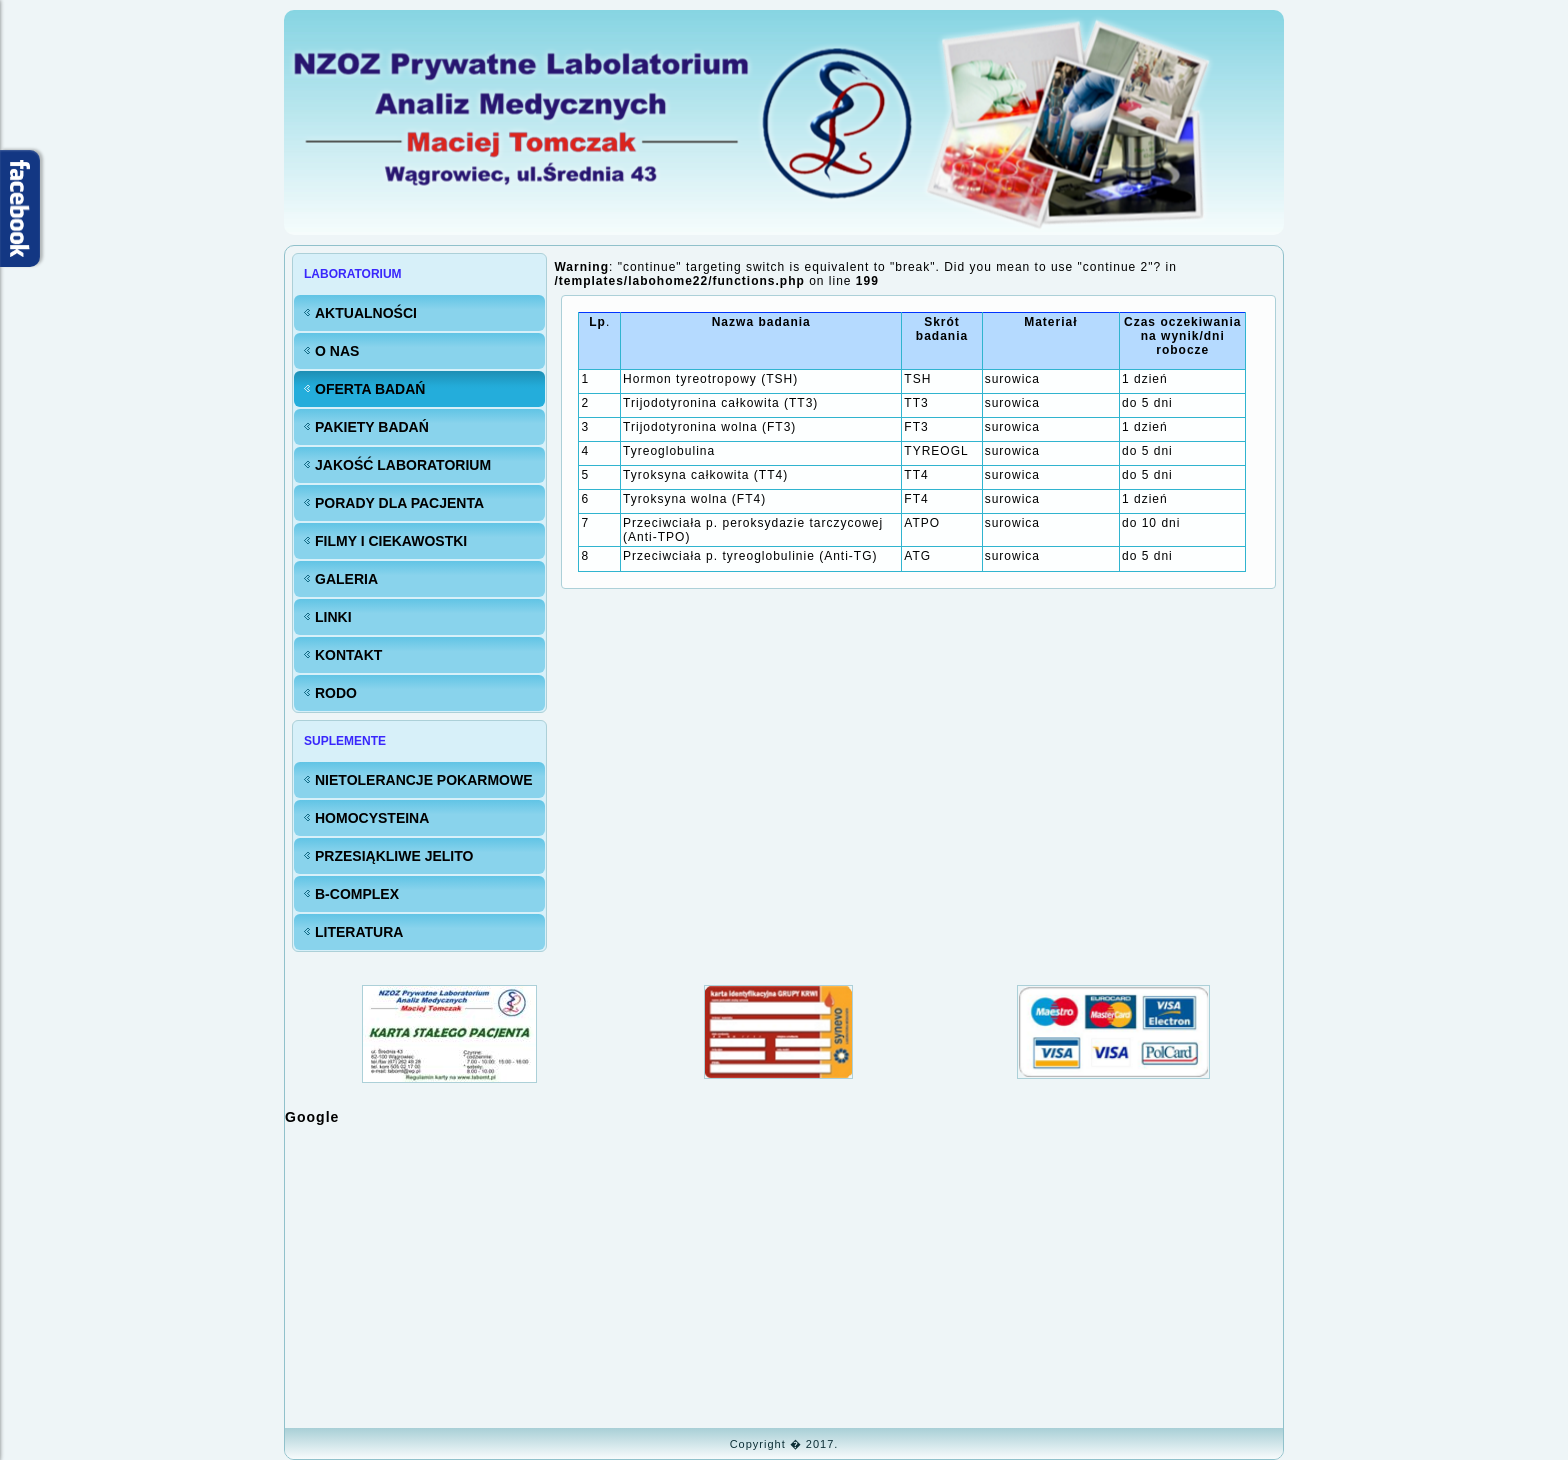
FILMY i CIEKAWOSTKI (391, 541)
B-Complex (357, 894)
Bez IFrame (784, 1275)
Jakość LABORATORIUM (403, 465)
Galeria (346, 579)
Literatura (359, 932)
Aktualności (366, 313)
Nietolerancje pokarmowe (424, 780)
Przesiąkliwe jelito (394, 856)
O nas (337, 351)
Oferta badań (370, 389)
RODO (336, 693)
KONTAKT (348, 655)
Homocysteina (372, 818)
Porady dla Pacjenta (399, 503)
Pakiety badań (372, 427)
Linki (333, 617)
